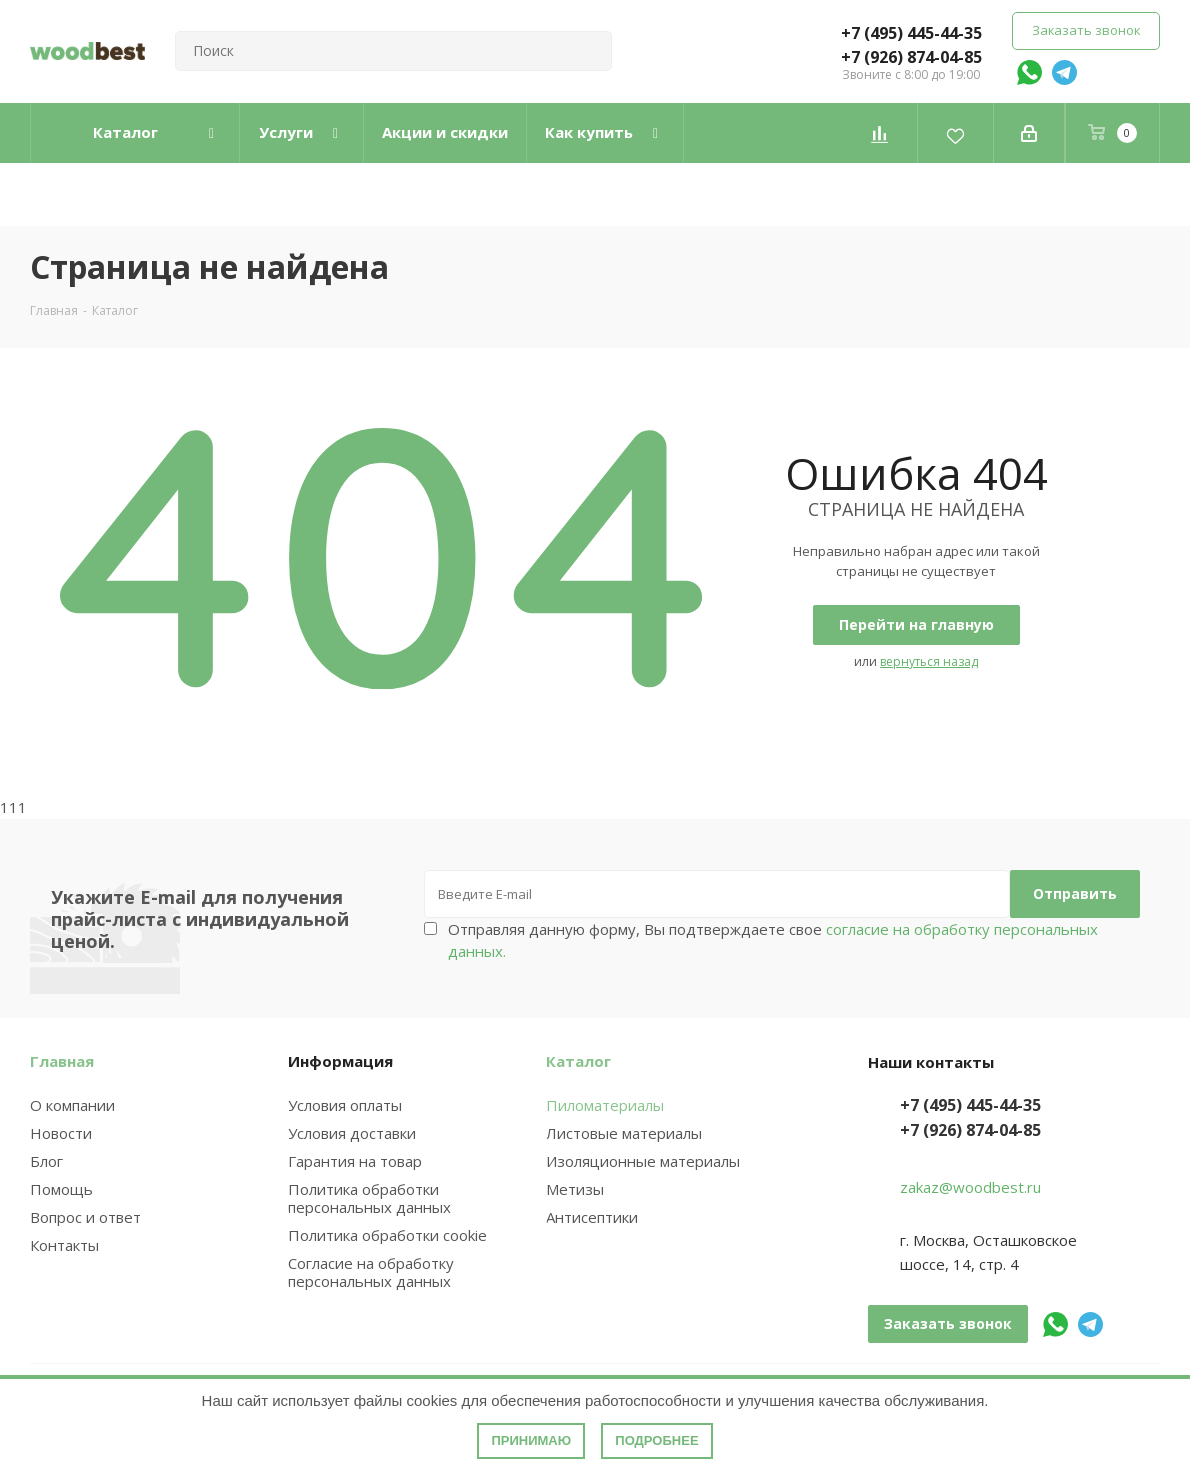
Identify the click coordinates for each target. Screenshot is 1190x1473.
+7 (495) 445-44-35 (911, 33)
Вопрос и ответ (85, 1217)
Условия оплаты (345, 1105)
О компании (72, 1105)
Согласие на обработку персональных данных (371, 1272)
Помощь (61, 1189)
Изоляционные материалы (643, 1161)
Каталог (578, 1061)
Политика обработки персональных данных (369, 1198)
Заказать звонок (1086, 30)
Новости (61, 1133)
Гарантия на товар (355, 1161)
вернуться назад (929, 661)
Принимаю (531, 1440)
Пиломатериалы (605, 1105)
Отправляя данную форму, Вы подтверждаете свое (773, 940)
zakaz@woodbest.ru (970, 1187)
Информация (340, 1061)
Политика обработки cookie (387, 1235)
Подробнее (656, 1440)
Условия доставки (352, 1133)
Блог (46, 1161)
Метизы (575, 1189)
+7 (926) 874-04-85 (911, 57)
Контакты (64, 1245)
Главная (62, 1061)
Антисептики (592, 1217)
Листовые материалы (624, 1133)
